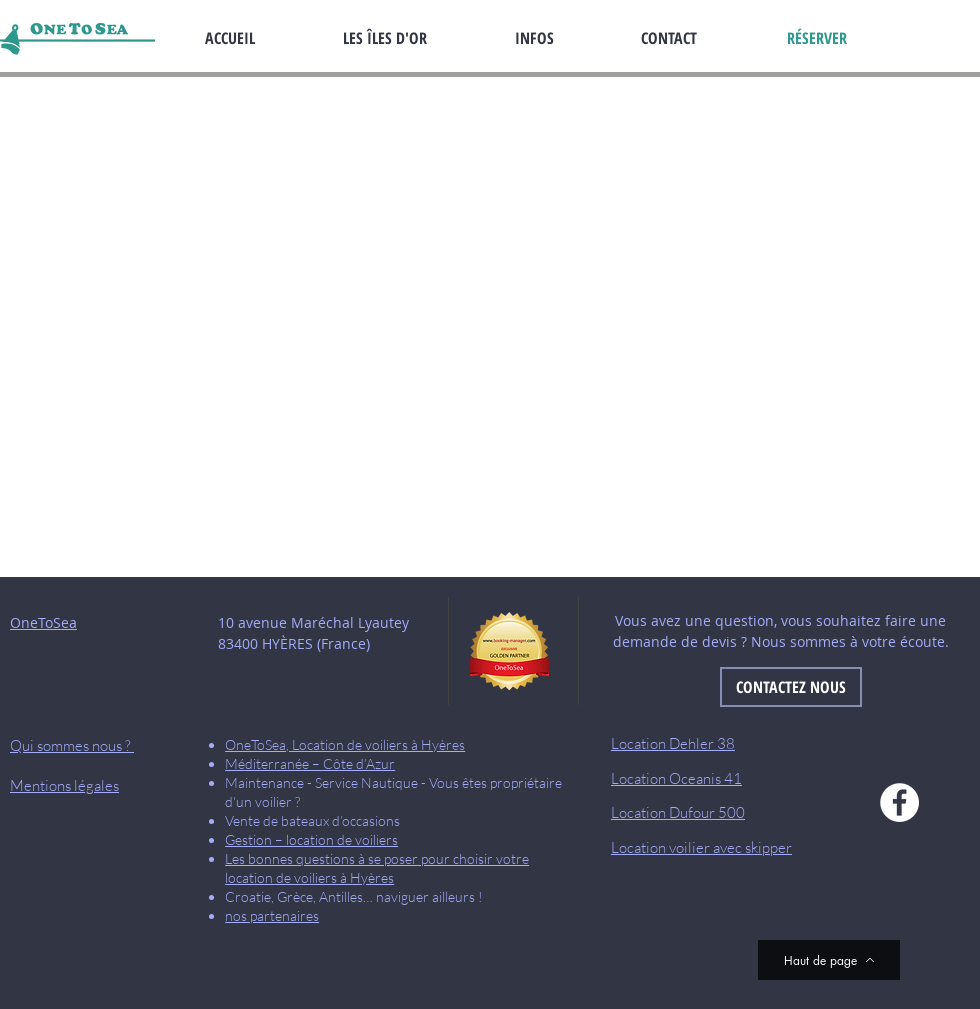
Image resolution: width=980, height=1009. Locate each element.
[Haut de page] (829, 960)
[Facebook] (899, 802)
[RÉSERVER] (817, 38)
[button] (563, 38)
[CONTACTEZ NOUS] (791, 687)
